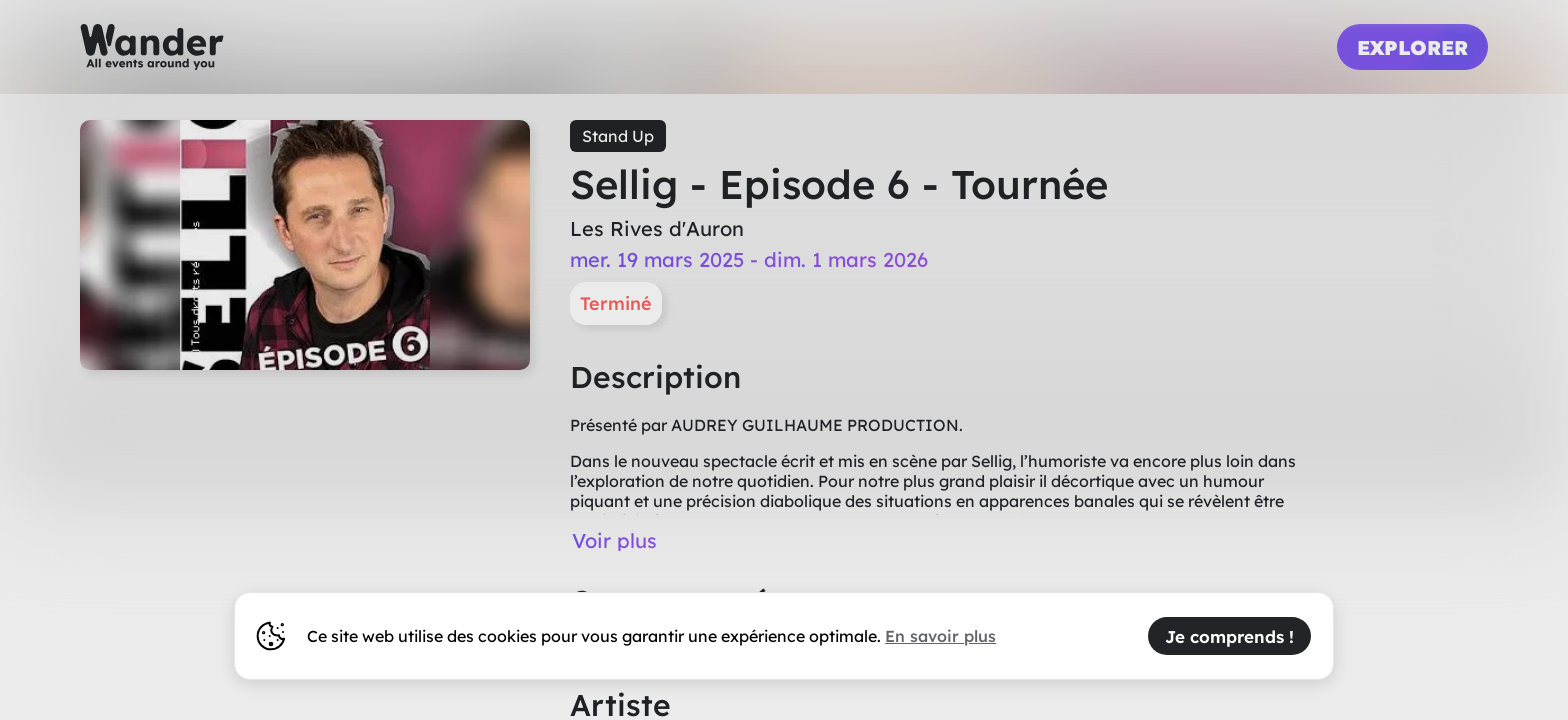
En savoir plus (940, 636)
